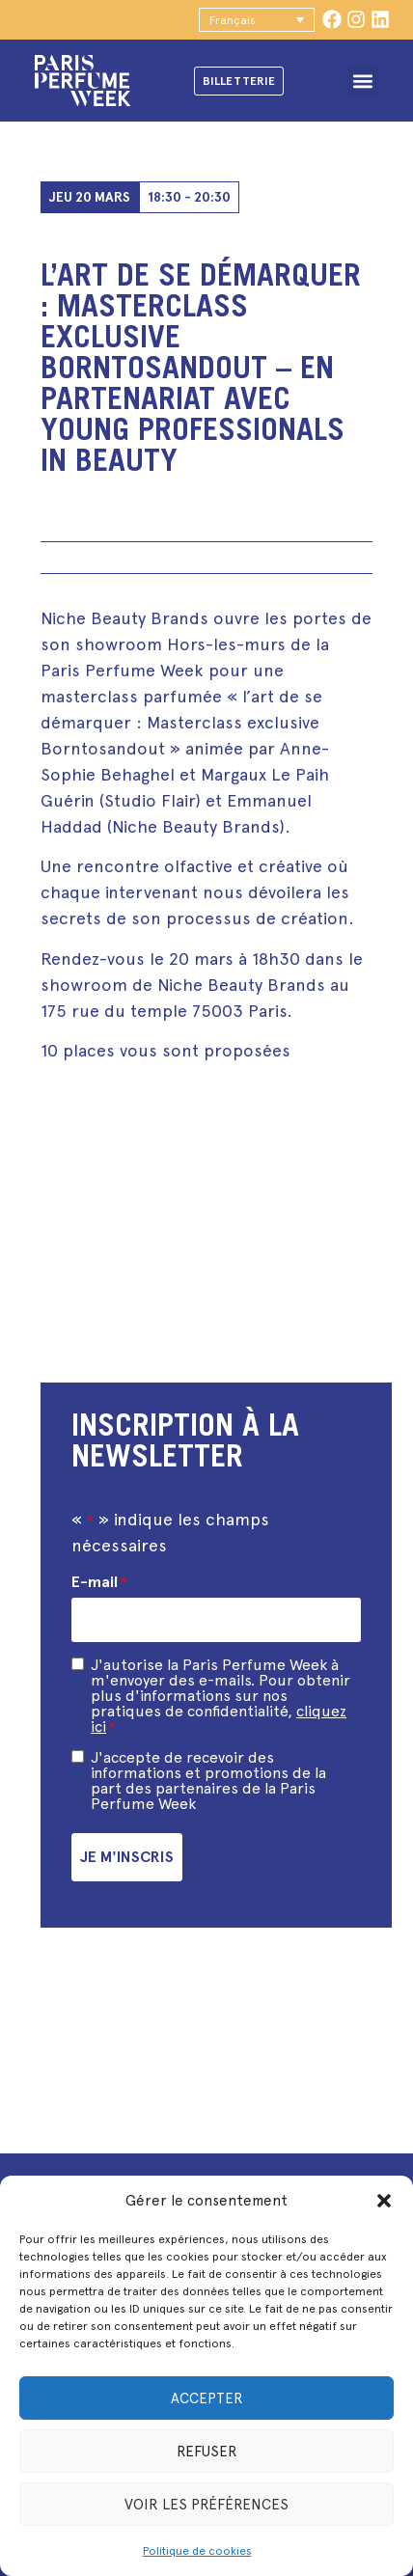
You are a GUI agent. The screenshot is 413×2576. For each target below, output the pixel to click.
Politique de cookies (197, 2551)
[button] (384, 2200)
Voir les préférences (206, 2504)
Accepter (207, 2398)
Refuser (207, 2451)
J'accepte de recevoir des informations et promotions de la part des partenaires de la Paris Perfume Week (208, 1781)
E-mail (98, 1582)
